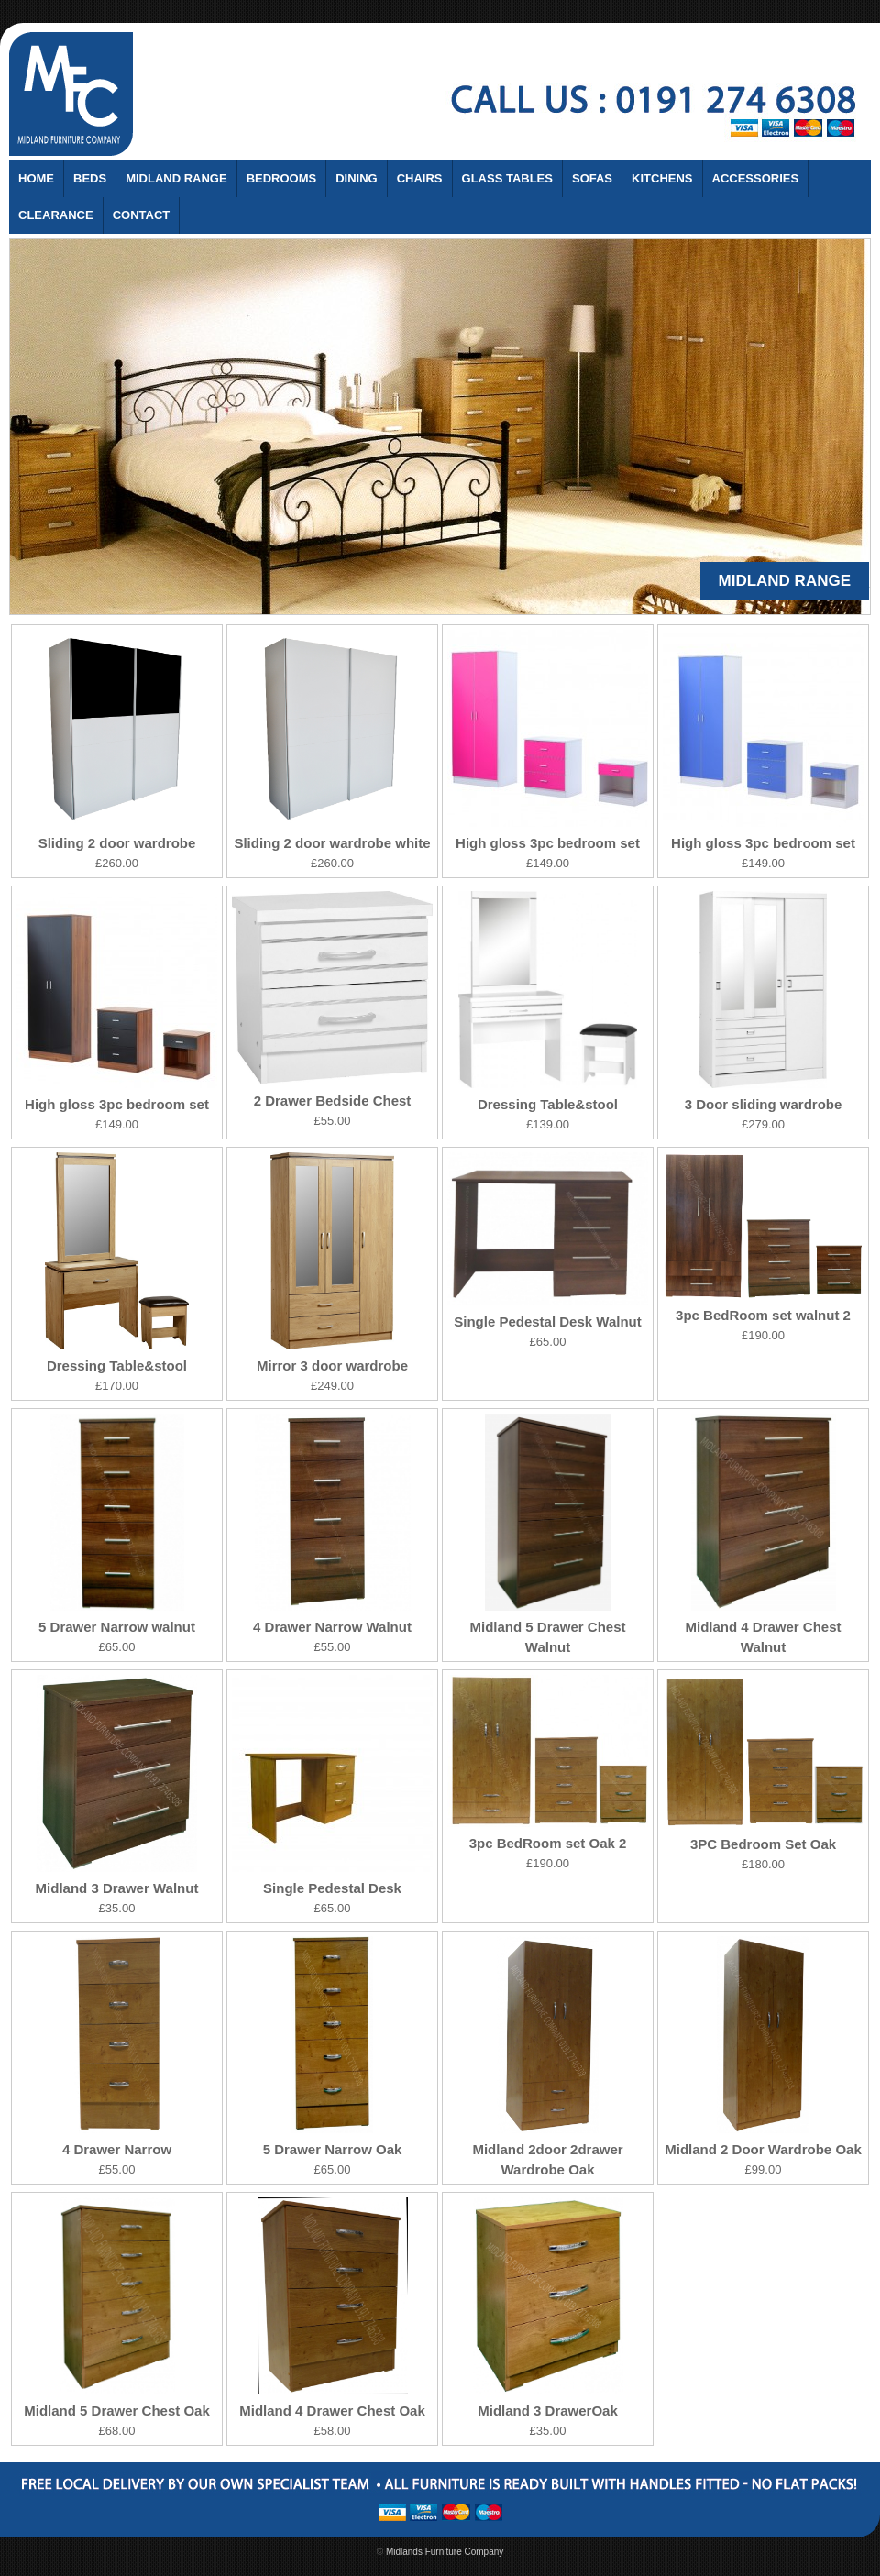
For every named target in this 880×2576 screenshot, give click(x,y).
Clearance (56, 215)
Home (36, 178)
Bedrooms (282, 178)
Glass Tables (507, 178)
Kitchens (662, 178)
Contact (141, 215)
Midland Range (176, 178)
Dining (357, 178)
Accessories (755, 178)
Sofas (592, 178)
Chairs (420, 178)
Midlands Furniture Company (444, 2552)
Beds (89, 178)
